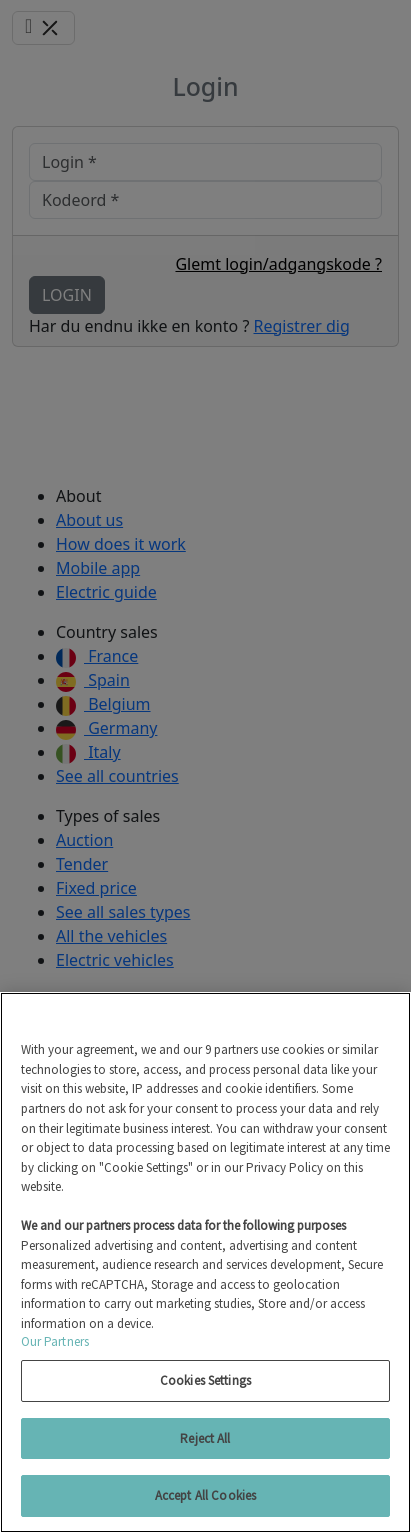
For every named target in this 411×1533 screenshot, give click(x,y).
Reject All (205, 1438)
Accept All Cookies (205, 1495)
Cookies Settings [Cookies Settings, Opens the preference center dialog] (205, 1380)
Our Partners (55, 1341)
